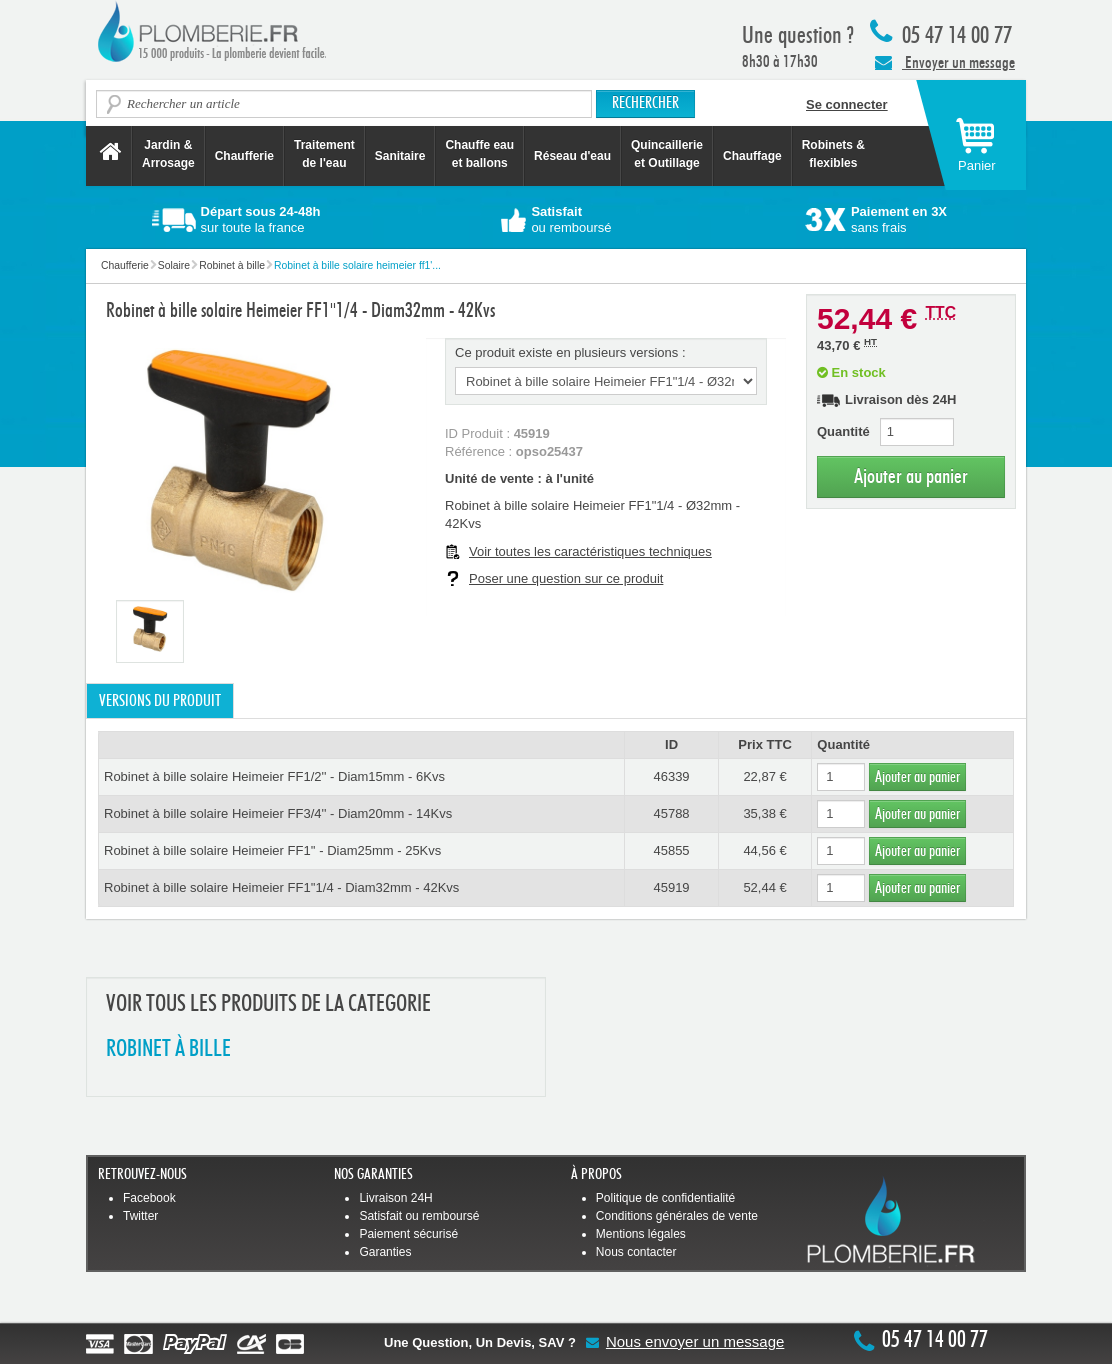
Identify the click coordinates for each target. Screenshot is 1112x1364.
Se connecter (847, 104)
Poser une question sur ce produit (566, 578)
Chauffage (752, 156)
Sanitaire (400, 156)
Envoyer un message (945, 62)
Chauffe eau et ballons (479, 154)
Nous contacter (636, 1252)
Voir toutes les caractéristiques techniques (590, 551)
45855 (671, 850)
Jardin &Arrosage (168, 154)
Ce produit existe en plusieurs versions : (570, 352)
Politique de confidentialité (665, 1198)
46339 (671, 776)
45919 (671, 887)
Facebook (149, 1198)
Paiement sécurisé (408, 1234)
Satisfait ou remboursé (419, 1216)
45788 (671, 813)
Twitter (140, 1216)
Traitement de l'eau (324, 154)
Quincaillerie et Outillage (667, 154)
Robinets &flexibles (833, 154)
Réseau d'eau (572, 156)
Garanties (385, 1252)
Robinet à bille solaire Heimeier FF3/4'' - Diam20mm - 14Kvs (278, 813)
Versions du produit (160, 701)
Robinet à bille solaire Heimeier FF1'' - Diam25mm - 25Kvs (272, 850)
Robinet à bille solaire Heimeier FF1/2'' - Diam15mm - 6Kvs (274, 776)
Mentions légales (641, 1234)
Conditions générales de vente (677, 1216)
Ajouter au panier (911, 476)
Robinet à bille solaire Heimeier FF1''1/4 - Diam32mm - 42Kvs (281, 887)
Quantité (843, 431)
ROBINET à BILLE (168, 1049)
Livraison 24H (395, 1198)
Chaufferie (244, 156)
